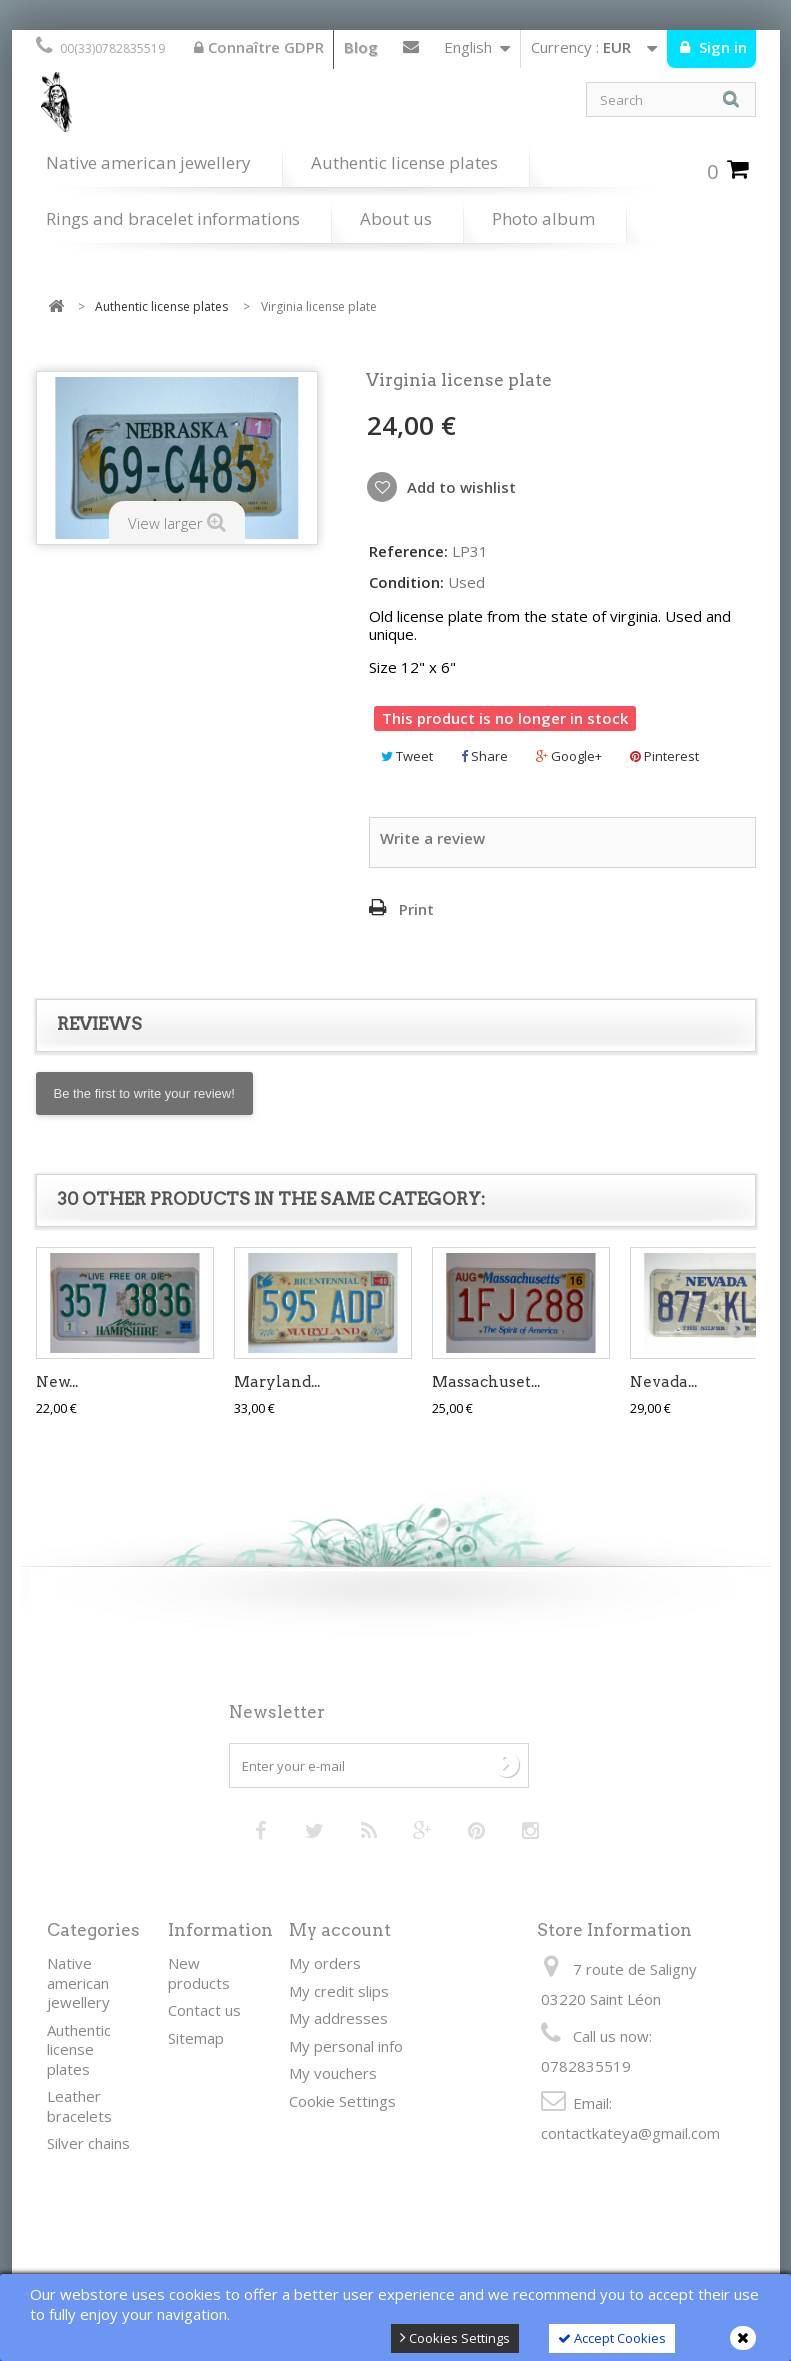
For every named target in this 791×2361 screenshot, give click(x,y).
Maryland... (277, 1382)
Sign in (721, 47)
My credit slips (339, 1991)
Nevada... (663, 1382)
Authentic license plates (404, 162)
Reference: (408, 551)
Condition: (406, 582)
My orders (325, 1963)
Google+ (569, 756)
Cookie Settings (342, 2101)
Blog (361, 47)
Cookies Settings (455, 2338)
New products (199, 1973)
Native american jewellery (148, 162)
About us (396, 218)
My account (340, 1930)
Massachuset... (486, 1382)
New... (57, 1382)
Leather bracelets (79, 2106)
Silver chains (88, 2143)
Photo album (543, 218)
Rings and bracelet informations (173, 218)
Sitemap (196, 2038)
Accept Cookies (612, 2338)
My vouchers (333, 2073)
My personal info (346, 2046)
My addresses (338, 2018)
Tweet (407, 756)
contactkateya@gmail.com (630, 2133)
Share (484, 756)
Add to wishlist (459, 487)
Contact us (411, 51)
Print (416, 909)
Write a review (432, 838)
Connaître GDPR (259, 47)
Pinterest (664, 756)
